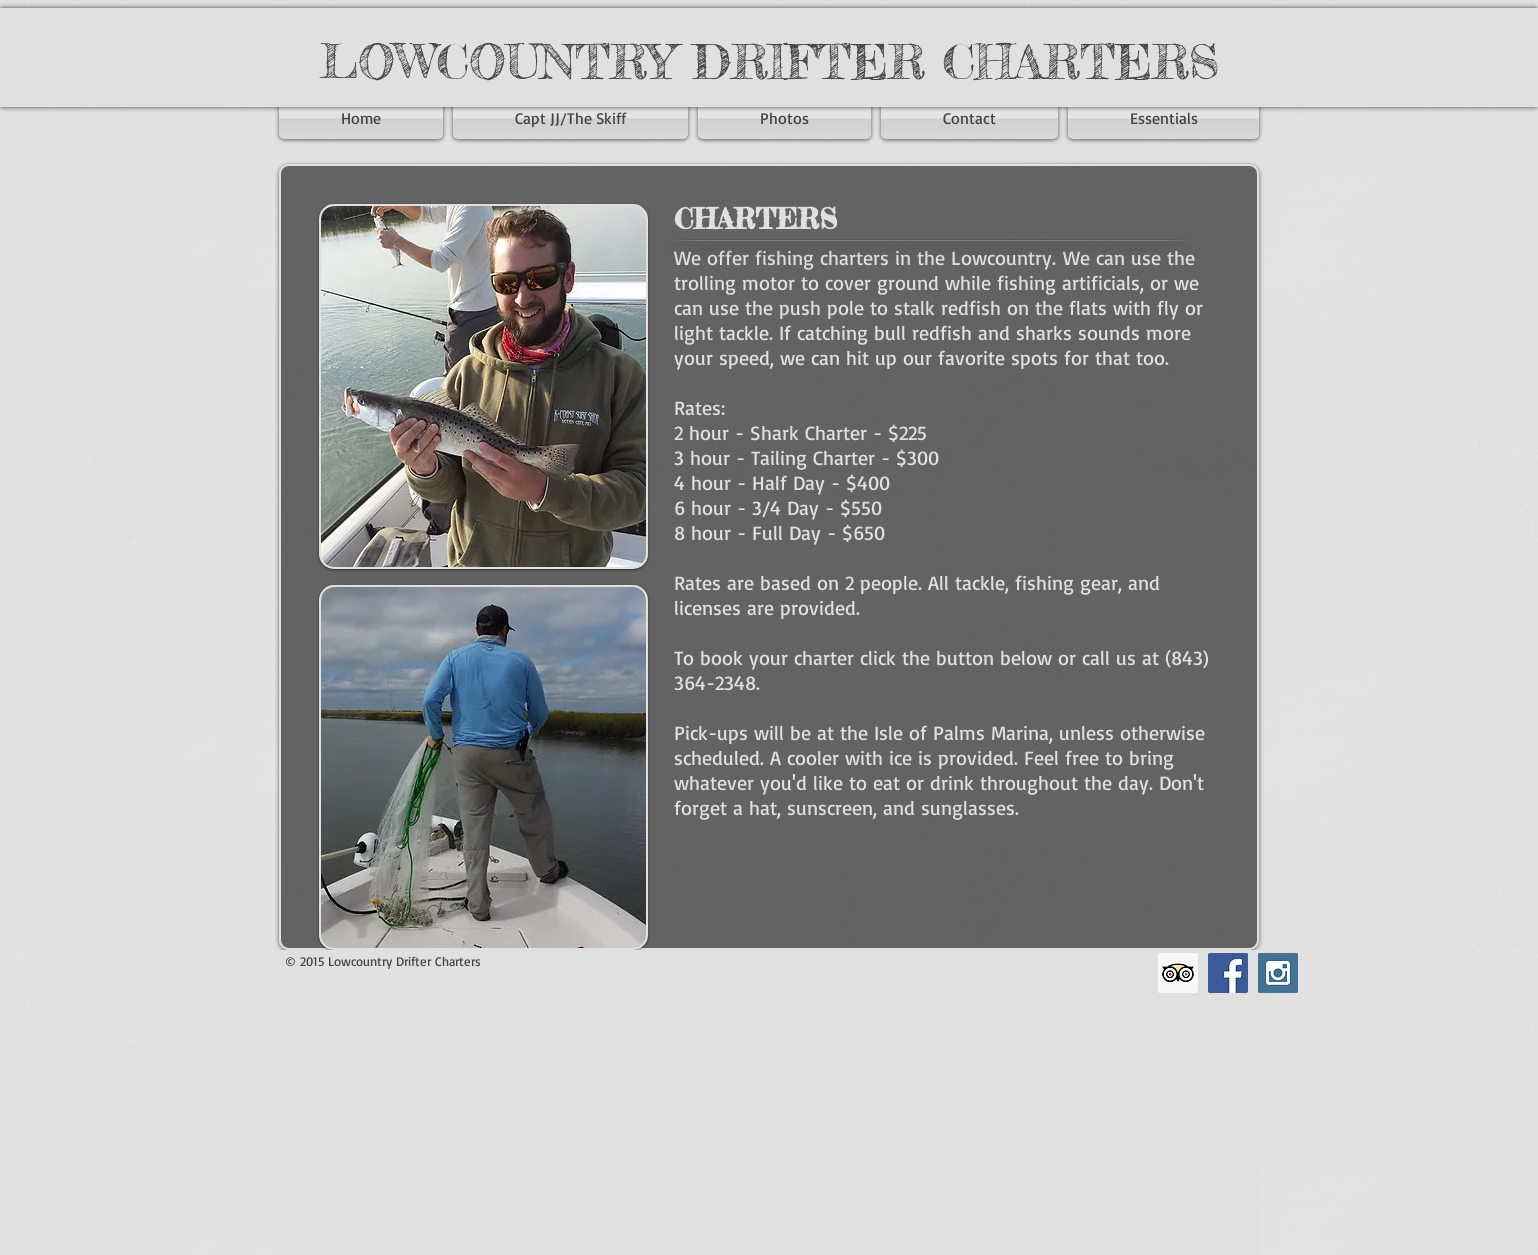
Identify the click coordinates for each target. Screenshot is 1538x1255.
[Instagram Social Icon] (1278, 973)
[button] (1161, 118)
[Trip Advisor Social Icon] (1178, 973)
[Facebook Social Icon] (1228, 973)
